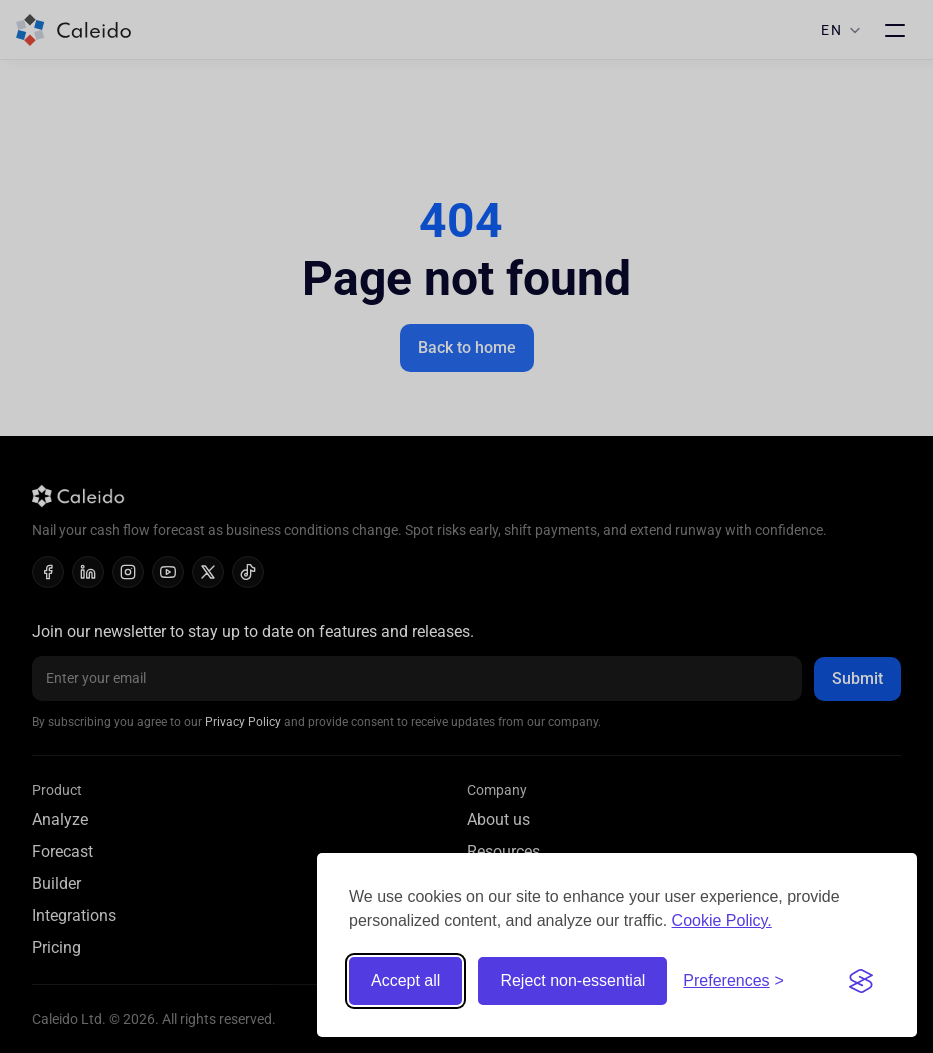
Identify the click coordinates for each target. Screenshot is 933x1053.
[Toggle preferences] (733, 981)
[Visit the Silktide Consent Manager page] (861, 981)
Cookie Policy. (722, 920)
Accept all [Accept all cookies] (405, 980)
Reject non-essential (572, 980)
